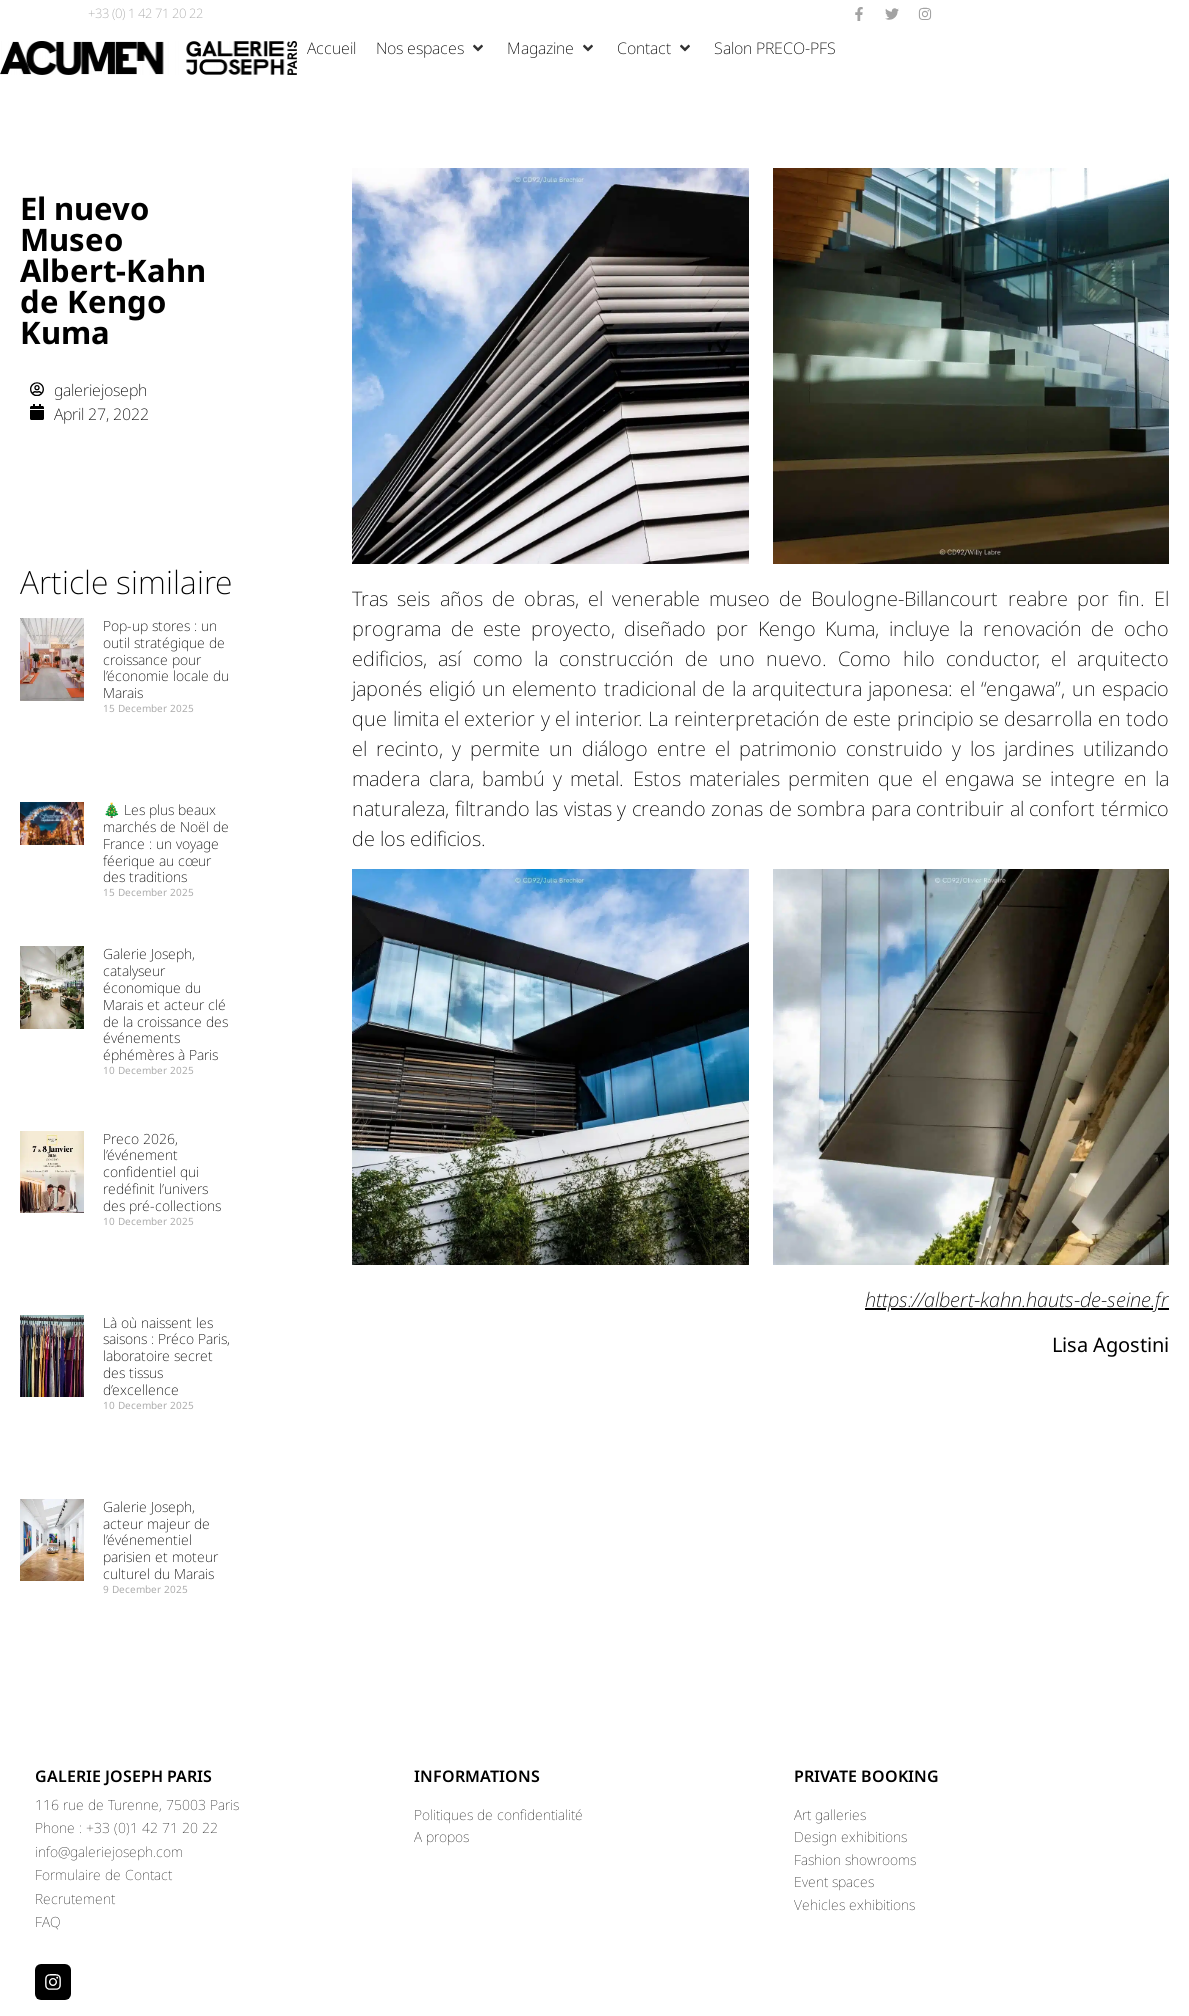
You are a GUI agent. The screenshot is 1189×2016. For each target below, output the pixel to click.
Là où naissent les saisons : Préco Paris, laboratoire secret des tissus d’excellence (166, 1356)
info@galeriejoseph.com (109, 1851)
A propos (441, 1836)
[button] (431, 48)
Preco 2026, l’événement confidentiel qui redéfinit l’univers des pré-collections (162, 1172)
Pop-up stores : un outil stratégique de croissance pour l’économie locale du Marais (166, 659)
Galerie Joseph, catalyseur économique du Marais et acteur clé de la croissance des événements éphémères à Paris (165, 1004)
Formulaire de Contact (103, 1874)
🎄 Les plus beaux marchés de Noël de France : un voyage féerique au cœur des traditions (166, 843)
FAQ (48, 1921)
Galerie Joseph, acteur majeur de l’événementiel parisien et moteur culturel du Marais (160, 1540)
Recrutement (75, 1898)
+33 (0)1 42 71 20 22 (152, 1827)
